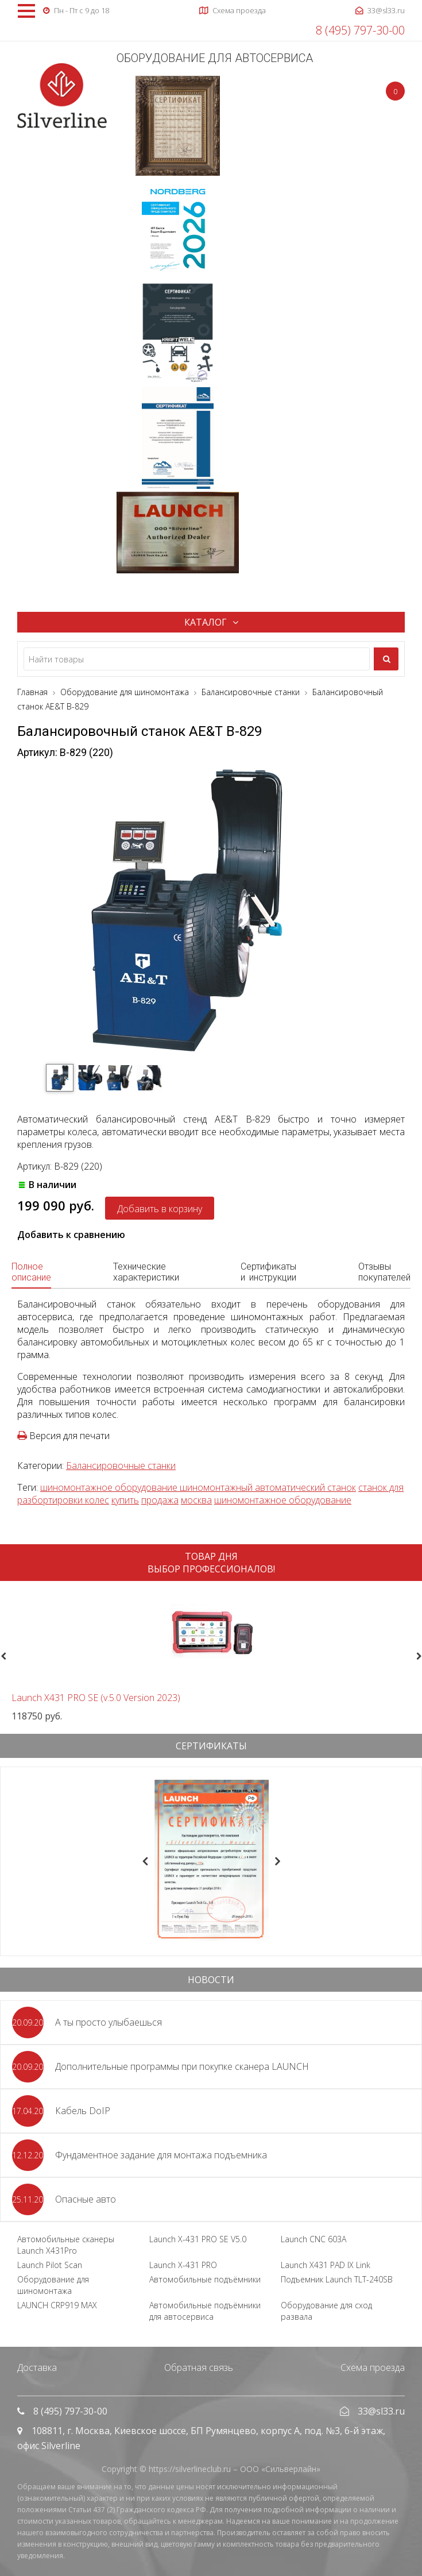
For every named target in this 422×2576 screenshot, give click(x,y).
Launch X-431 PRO (183, 2264)
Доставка (37, 2367)
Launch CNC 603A (313, 2239)
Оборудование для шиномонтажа (53, 2285)
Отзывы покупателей (384, 1272)
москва (196, 1500)
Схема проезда (372, 2367)
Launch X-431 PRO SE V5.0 (197, 2239)
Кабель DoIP (82, 2110)
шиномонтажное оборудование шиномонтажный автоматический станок (198, 1487)
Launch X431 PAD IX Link (325, 2264)
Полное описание (31, 1272)
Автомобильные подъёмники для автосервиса (205, 2311)
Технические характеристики (146, 1272)
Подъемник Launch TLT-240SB (337, 2279)
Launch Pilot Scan (49, 2264)
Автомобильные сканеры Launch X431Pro (65, 2245)
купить (125, 1500)
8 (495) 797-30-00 (360, 30)
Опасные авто (85, 2199)
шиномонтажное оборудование (282, 1500)
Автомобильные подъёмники (205, 2279)
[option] (211, 1656)
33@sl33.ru (381, 2411)
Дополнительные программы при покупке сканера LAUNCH (182, 2066)
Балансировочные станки (121, 1465)
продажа (160, 1500)
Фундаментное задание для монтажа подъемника (161, 2155)
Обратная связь (198, 2367)
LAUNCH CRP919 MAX (57, 2305)
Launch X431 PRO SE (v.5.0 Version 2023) (95, 1697)
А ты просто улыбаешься (108, 2022)
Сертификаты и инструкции (268, 1272)
